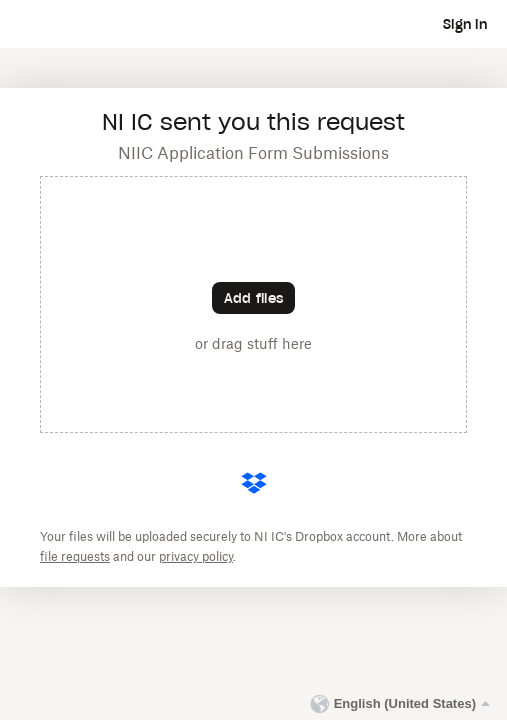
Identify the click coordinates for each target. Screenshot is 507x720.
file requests (75, 557)
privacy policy (196, 557)
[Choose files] (253, 298)
